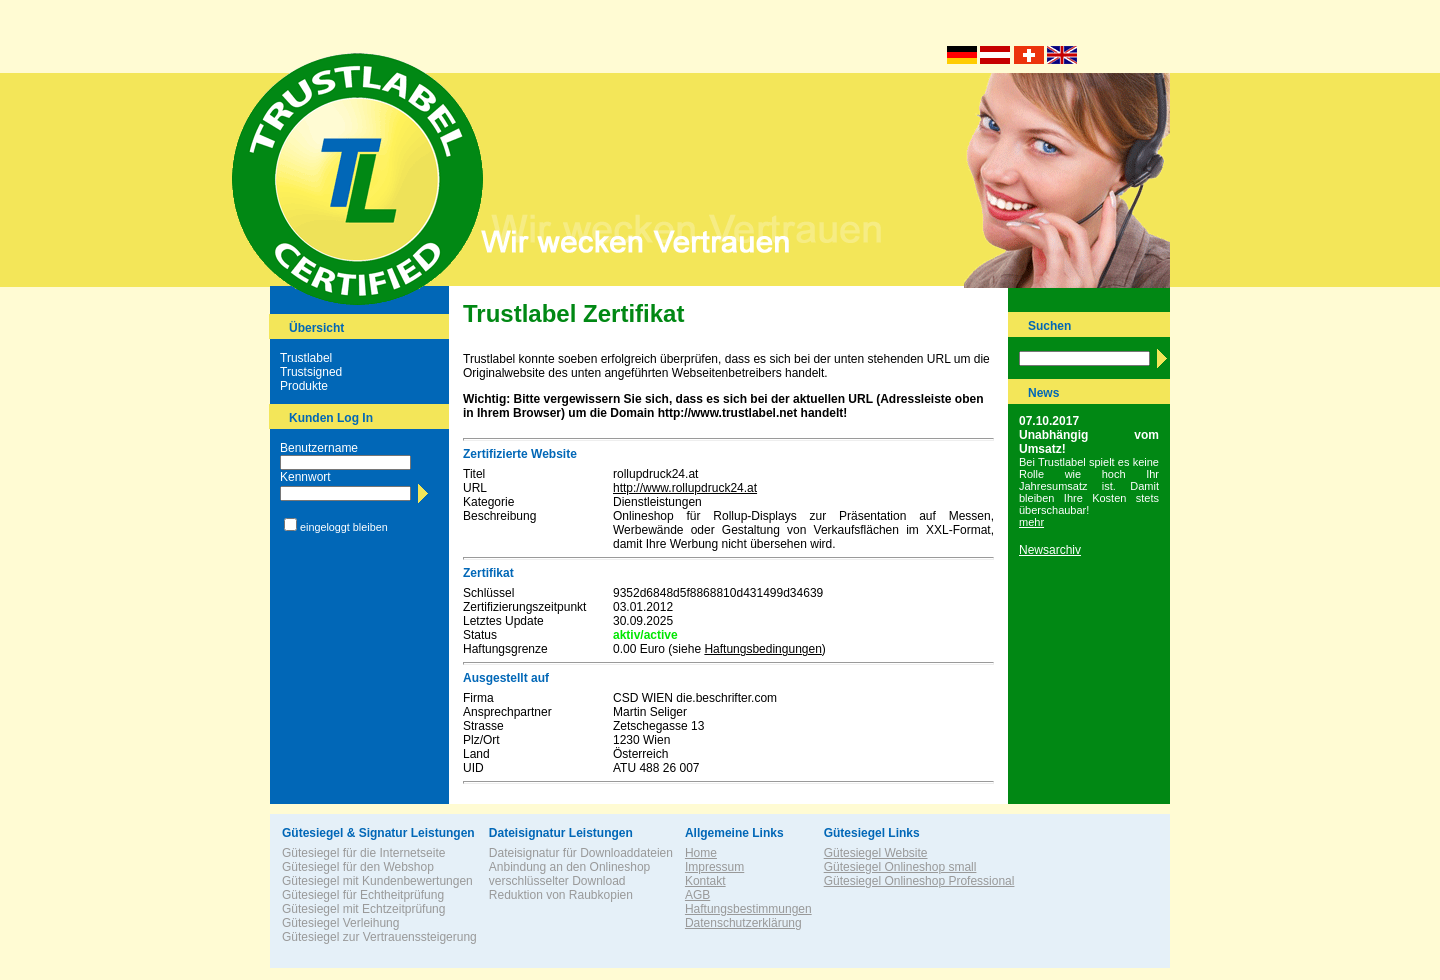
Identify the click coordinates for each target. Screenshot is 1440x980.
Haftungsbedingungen (762, 649)
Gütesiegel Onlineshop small (900, 867)
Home (701, 853)
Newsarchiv (1050, 550)
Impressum (714, 867)
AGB (697, 895)
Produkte (304, 386)
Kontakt (705, 881)
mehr (1031, 522)
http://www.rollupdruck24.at (685, 488)
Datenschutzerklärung (743, 923)
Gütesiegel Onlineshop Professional (919, 881)
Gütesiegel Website (876, 853)
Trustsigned (311, 372)
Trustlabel (306, 358)
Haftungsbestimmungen (748, 909)
